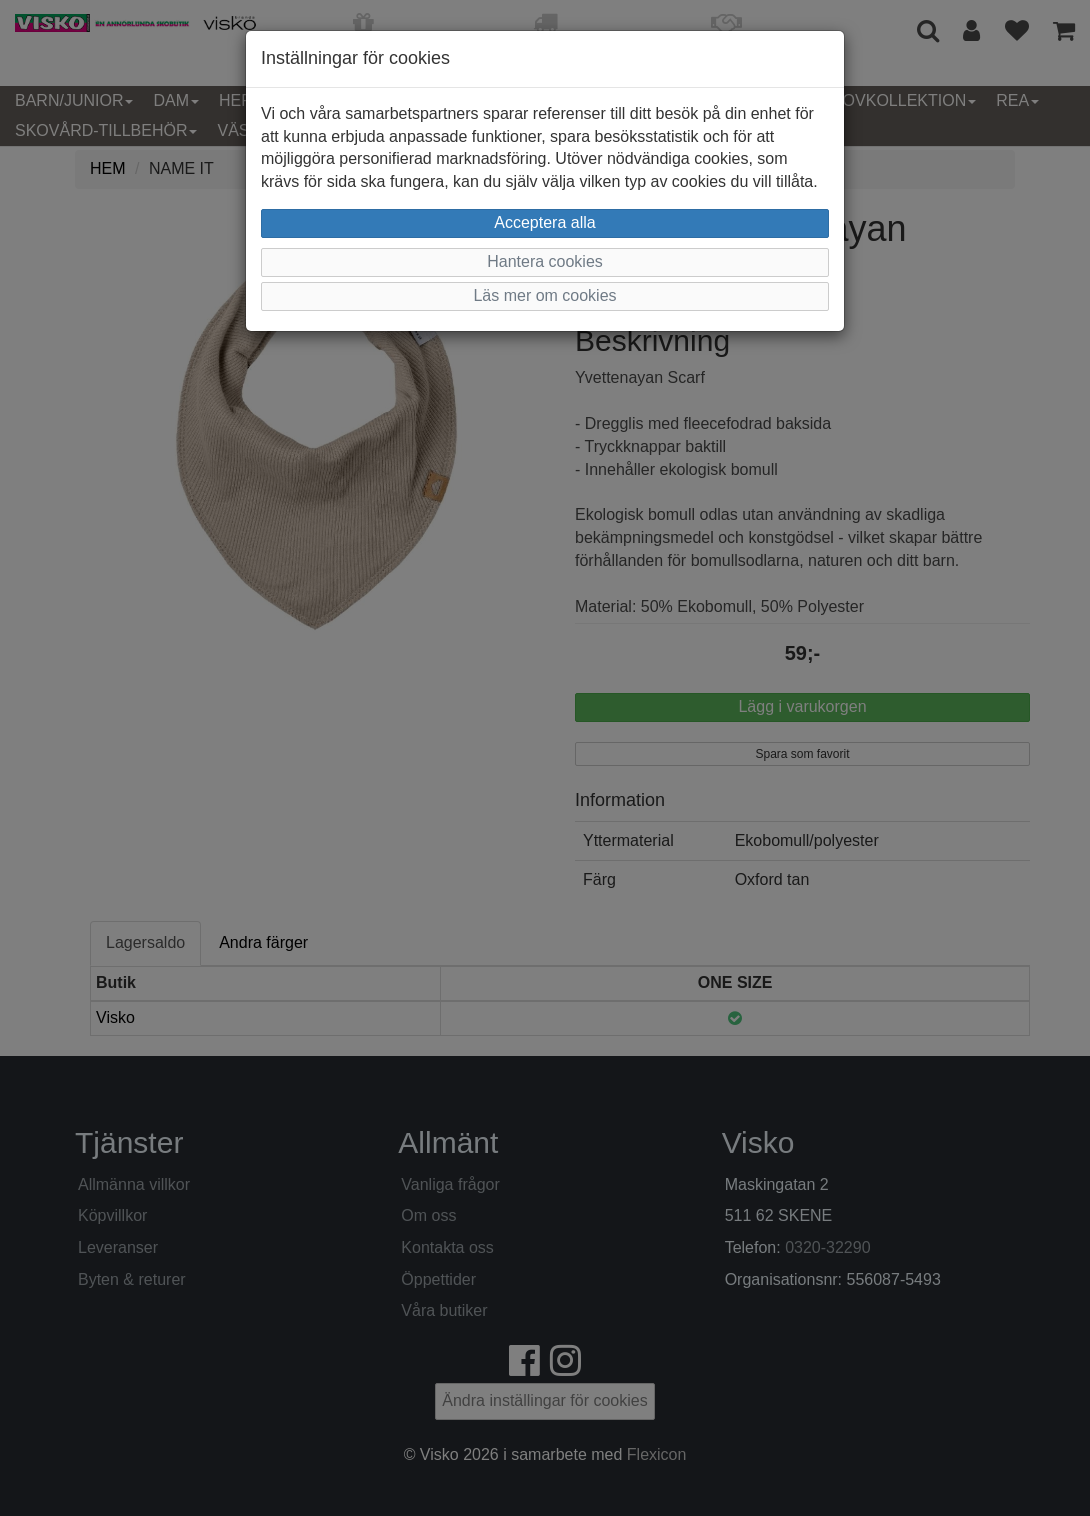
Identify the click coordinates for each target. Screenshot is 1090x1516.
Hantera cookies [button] (545, 261)
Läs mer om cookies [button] (544, 295)
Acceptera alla (544, 222)
